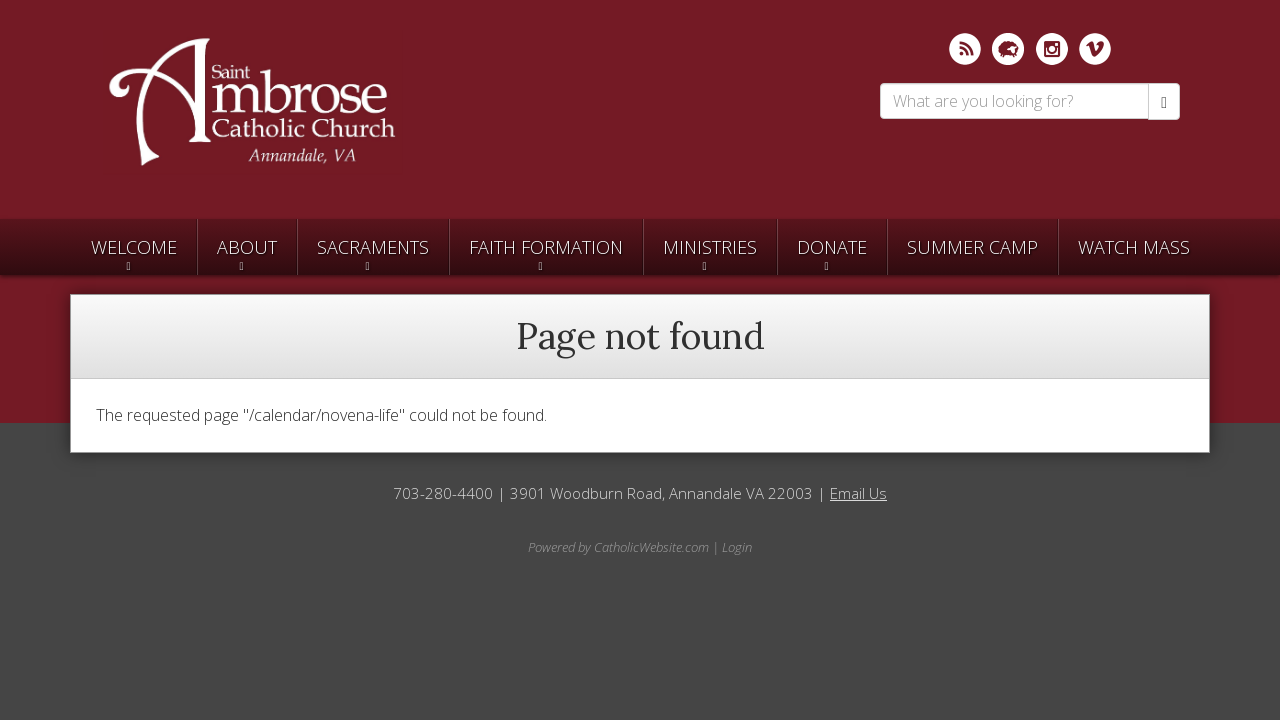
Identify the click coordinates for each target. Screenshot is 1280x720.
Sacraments (373, 247)
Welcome (134, 247)
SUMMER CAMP (972, 247)
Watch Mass (1134, 247)
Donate (832, 247)
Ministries (710, 247)
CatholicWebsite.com (651, 547)
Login (737, 547)
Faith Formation (546, 247)
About (247, 247)
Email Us (858, 493)
